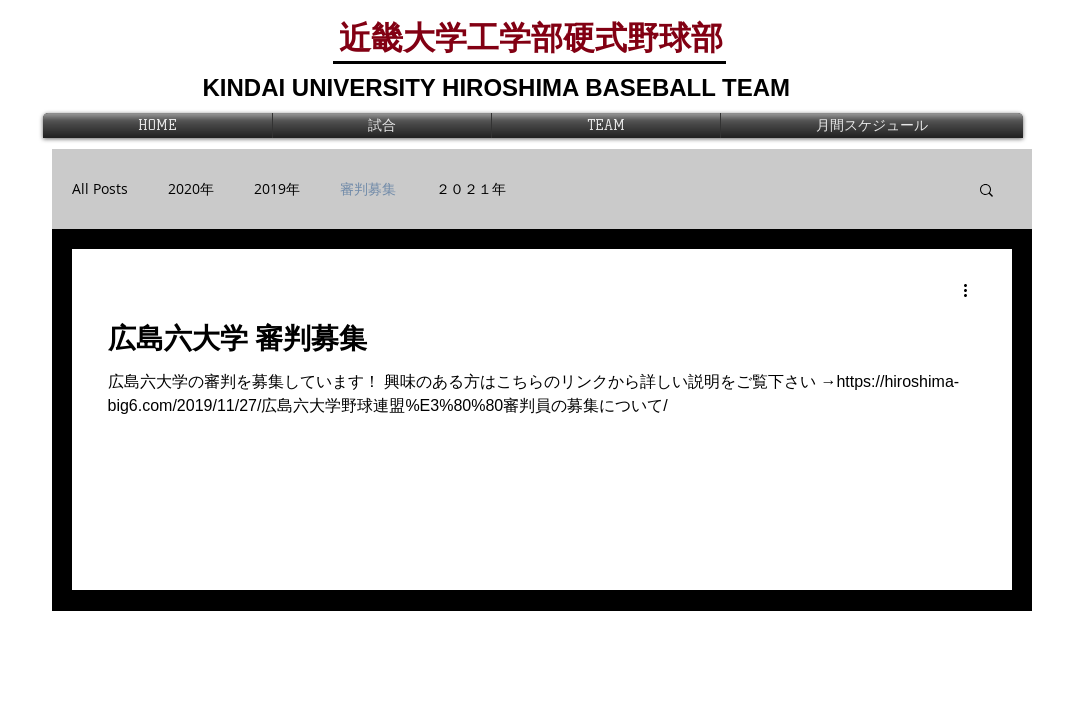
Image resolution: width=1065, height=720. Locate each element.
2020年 (191, 188)
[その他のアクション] (973, 290)
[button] (986, 191)
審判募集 (368, 188)
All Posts (100, 188)
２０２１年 (471, 188)
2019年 (277, 188)
